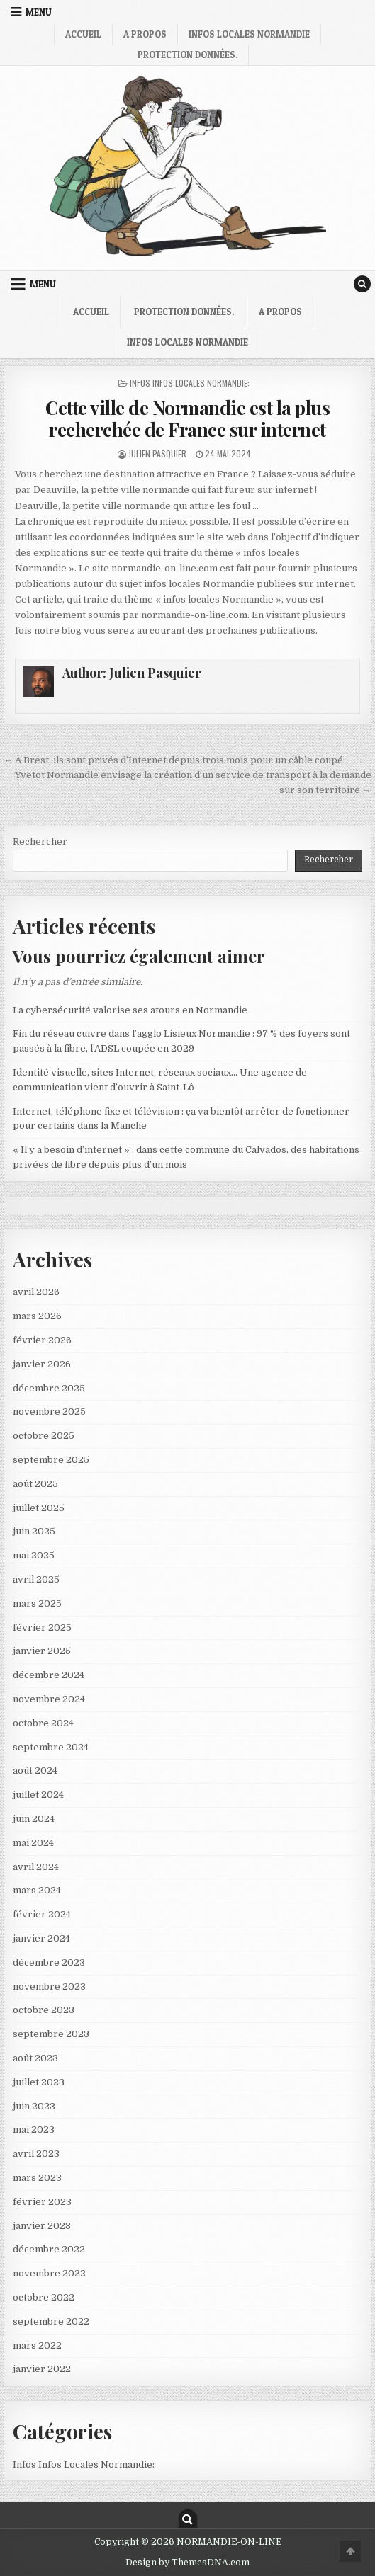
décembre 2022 (49, 2249)
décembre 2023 (49, 1962)
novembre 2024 (49, 1699)
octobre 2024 (43, 1723)
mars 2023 (37, 2177)
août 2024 (35, 1770)
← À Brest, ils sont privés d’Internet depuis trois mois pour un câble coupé (173, 760)
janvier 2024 (41, 1938)
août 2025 (35, 1483)
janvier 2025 (42, 1651)
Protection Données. (187, 54)
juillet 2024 (38, 1794)
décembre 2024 (48, 1675)
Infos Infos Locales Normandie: (190, 383)
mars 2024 (37, 1890)
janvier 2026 (42, 1364)
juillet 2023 (39, 2082)
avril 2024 (36, 1867)
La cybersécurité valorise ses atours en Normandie (130, 1010)
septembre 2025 (51, 1459)
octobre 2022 (43, 2297)
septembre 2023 (51, 2034)
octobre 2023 (43, 2010)
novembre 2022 (49, 2273)
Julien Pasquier (157, 454)
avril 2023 (36, 2153)
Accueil (83, 34)
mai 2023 (34, 2129)
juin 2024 (34, 1818)
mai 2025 (34, 1555)
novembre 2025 (49, 1411)
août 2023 (35, 2058)
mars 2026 (37, 1316)
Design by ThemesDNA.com (187, 2563)
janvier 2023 (42, 2226)
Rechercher (40, 841)
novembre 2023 (49, 1986)
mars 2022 (37, 2345)
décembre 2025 (49, 1388)
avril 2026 (36, 1292)
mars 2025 (37, 1603)
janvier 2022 (42, 2369)
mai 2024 (33, 1842)
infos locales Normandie (249, 34)
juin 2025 (34, 1531)
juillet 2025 (39, 1508)
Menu (39, 12)
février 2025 (42, 1627)
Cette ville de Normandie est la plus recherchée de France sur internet (187, 418)
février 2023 (42, 2201)
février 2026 (42, 1340)
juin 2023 (34, 2106)
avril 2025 (36, 1579)
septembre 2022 (51, 2321)
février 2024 (42, 1914)
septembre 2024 (51, 1747)
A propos (145, 34)
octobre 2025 (43, 1435)
